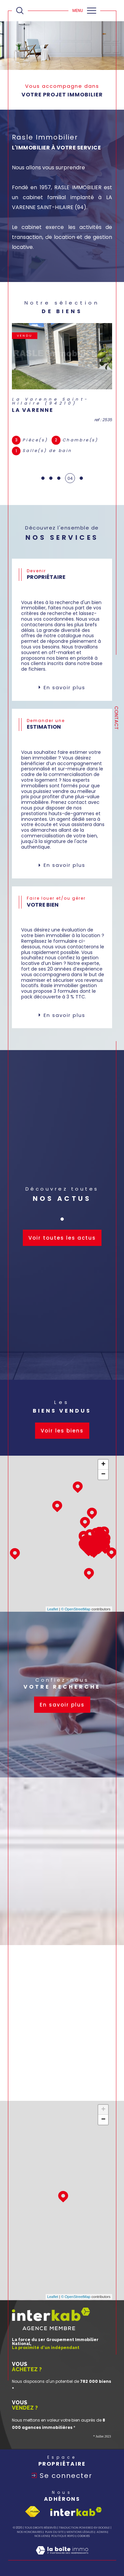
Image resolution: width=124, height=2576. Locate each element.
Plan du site (54, 2532)
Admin (102, 2532)
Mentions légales (80, 2532)
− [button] (103, 1475)
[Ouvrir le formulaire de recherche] (20, 11)
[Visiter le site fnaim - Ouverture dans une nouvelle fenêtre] (32, 2512)
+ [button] (103, 1465)
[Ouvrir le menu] (84, 10)
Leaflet (52, 1609)
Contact (116, 718)
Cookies (83, 2536)
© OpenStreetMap (76, 1609)
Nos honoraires (29, 2532)
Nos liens (41, 2536)
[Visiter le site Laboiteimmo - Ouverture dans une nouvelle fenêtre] (62, 2557)
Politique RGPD (63, 2536)
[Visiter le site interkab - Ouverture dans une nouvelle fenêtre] (76, 2511)
